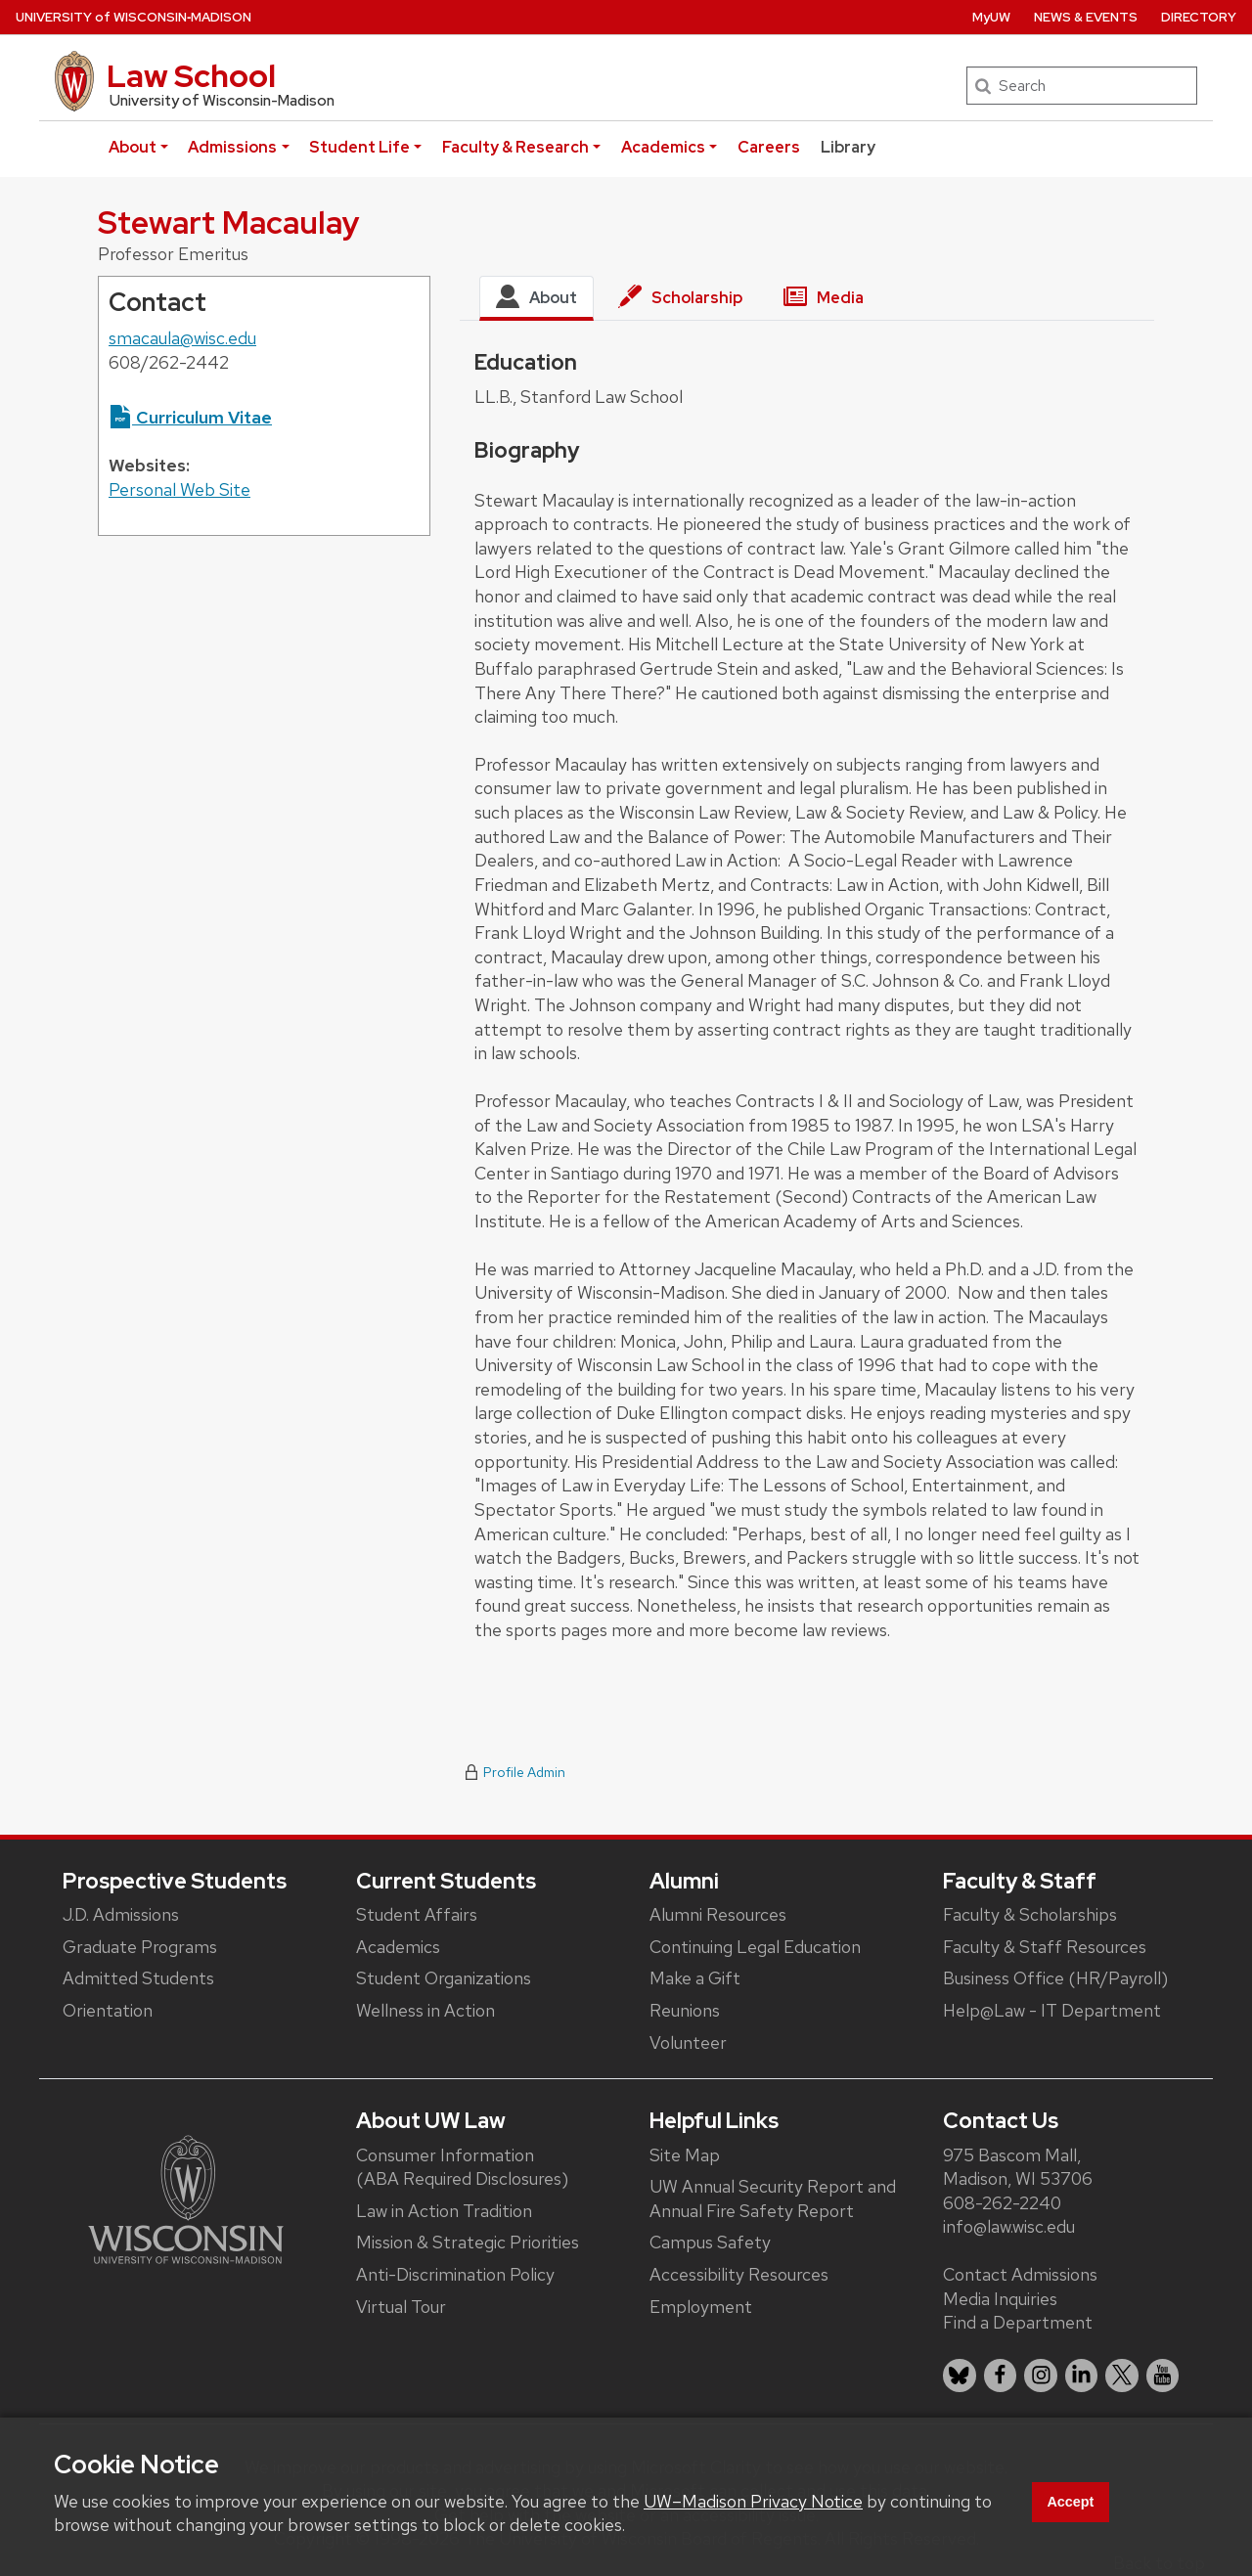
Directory (1198, 17)
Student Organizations (443, 1978)
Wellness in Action (425, 2010)
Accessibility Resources (738, 2274)
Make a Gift (694, 1978)
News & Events (1086, 17)
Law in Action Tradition (444, 2210)
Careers (769, 147)
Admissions (232, 147)
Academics (663, 147)
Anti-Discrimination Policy (455, 2274)
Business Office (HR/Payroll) (1055, 1978)
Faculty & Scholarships (1030, 1914)
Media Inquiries (1000, 2298)
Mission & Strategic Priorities (467, 2242)
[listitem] (959, 2375)
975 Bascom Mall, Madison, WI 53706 (1018, 2167)
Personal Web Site (179, 489)
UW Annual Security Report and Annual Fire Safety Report (772, 2198)
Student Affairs (416, 1914)
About (132, 147)
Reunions (684, 2010)
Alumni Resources (717, 1914)
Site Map (684, 2155)
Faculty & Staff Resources (1044, 1946)
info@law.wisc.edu (1009, 2226)
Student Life (359, 147)
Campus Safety (710, 2242)
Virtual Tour (401, 2306)
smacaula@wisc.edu (182, 338)
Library (848, 147)
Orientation (108, 2010)
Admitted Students (138, 1978)
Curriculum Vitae (190, 417)
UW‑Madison (133, 17)
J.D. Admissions (121, 1914)
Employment (700, 2306)
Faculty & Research (515, 147)
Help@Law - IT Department (1052, 2010)
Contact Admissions (1020, 2274)
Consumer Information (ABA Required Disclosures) (462, 2167)
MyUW (991, 17)
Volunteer (688, 2042)
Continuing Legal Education (755, 1946)
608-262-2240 (1002, 2203)
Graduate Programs (140, 1946)
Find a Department (1018, 2322)
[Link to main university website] (186, 2198)
